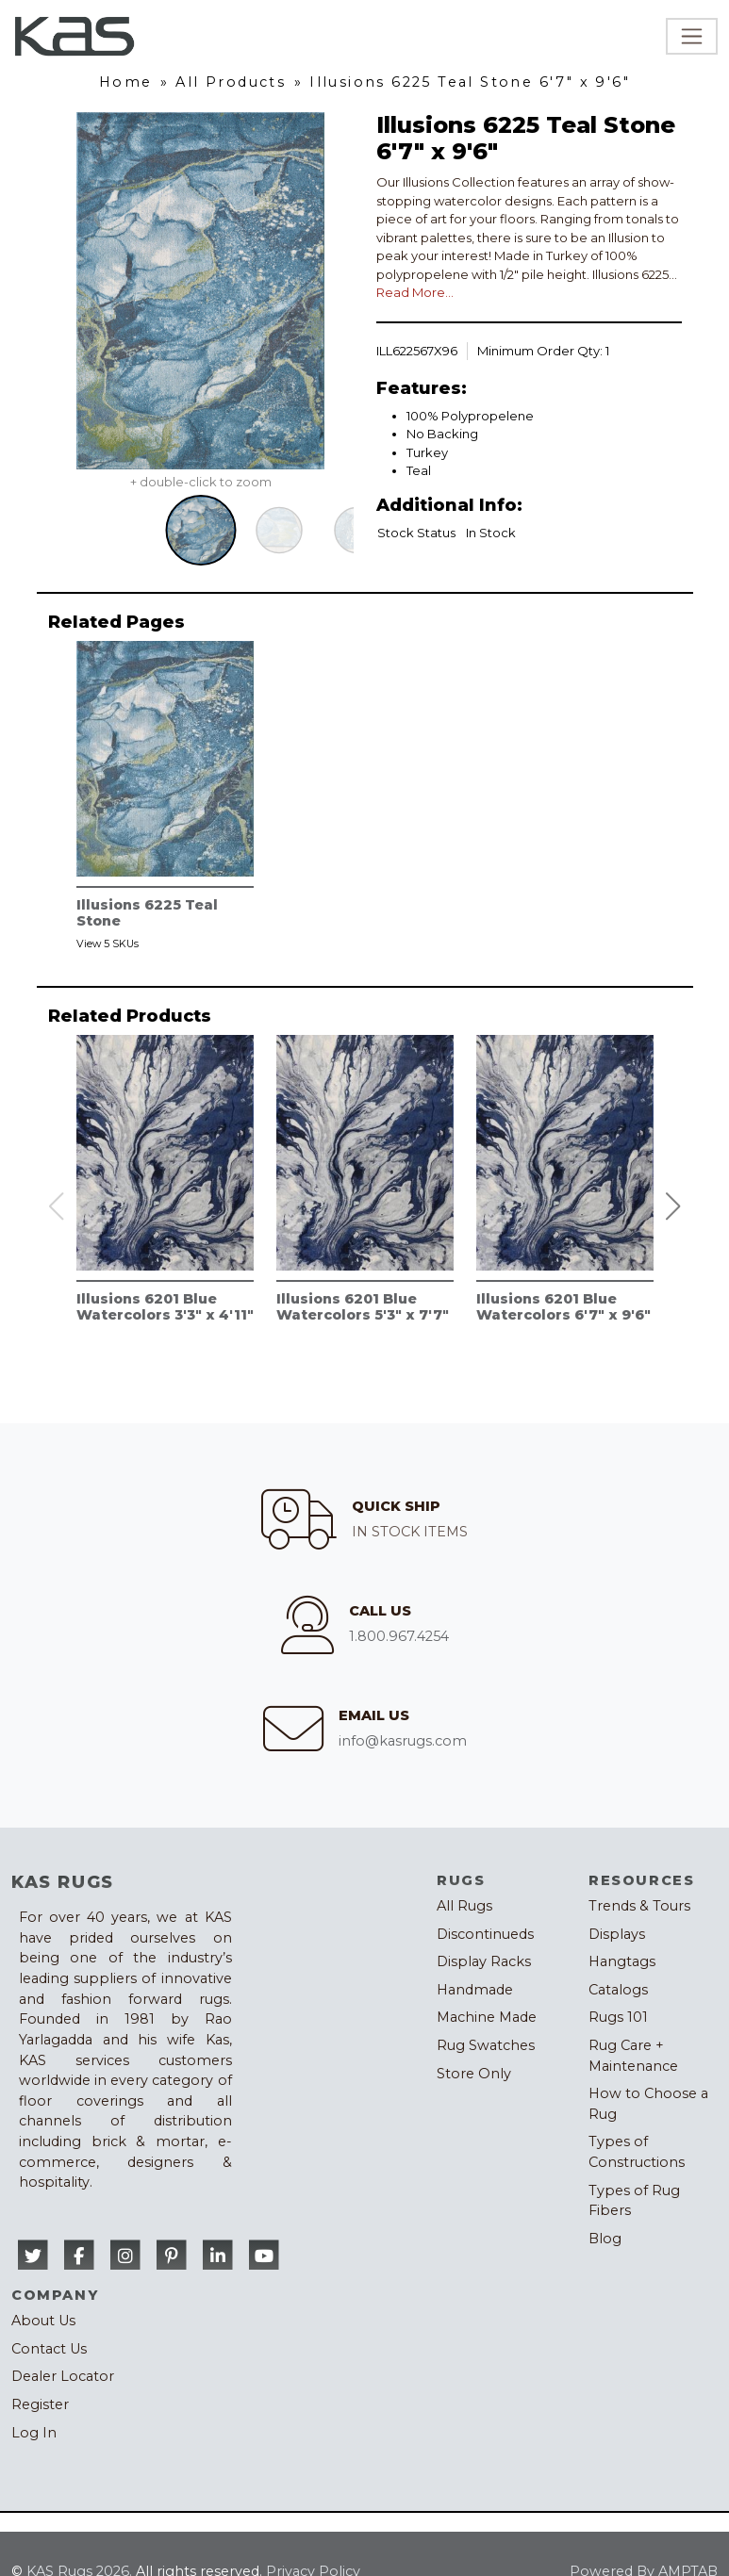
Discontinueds (485, 1934)
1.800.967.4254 (399, 1636)
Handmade (475, 1989)
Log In (34, 2432)
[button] (672, 1206)
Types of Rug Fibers (634, 2201)
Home (126, 82)
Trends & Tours (639, 1905)
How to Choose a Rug (648, 2104)
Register (40, 2404)
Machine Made (487, 2017)
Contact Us (49, 2348)
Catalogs (618, 1989)
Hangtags (621, 1961)
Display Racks (484, 1961)
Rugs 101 (618, 2017)
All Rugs (464, 1905)
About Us (43, 2320)
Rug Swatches (486, 2045)
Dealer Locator (62, 2376)
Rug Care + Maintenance (633, 2056)
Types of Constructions (636, 2152)
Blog (604, 2238)
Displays (616, 1934)
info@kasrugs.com (403, 1740)
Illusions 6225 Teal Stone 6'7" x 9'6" (469, 82)
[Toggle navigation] (692, 36)
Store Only (474, 2073)
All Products (230, 82)
